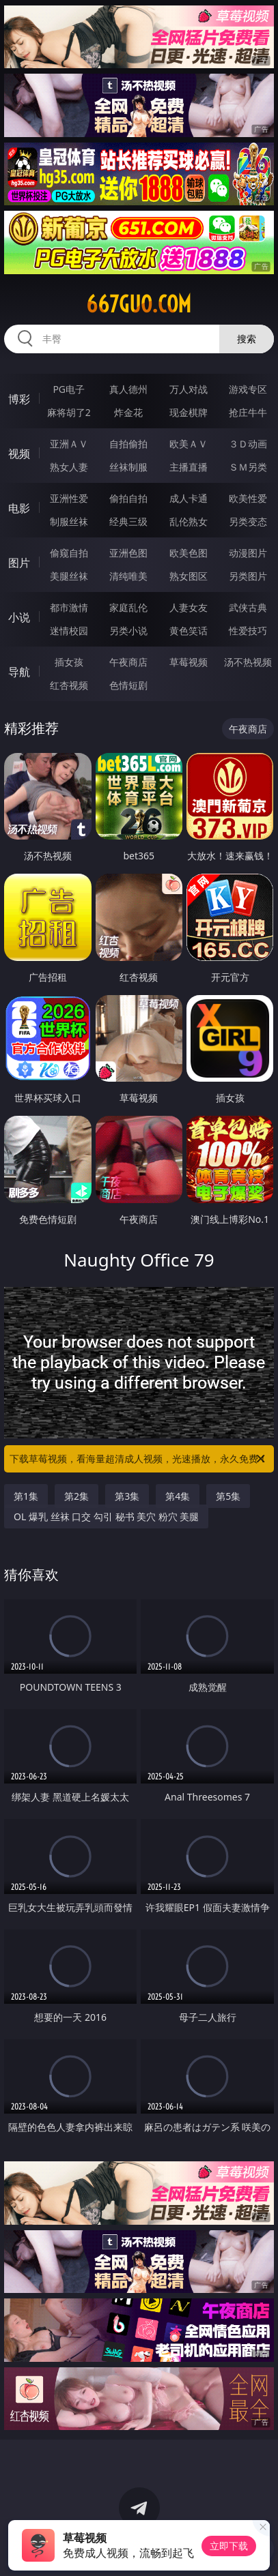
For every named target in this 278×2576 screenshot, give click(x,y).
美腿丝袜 (69, 575)
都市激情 (69, 607)
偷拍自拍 (128, 498)
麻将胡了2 (69, 412)
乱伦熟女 (188, 521)
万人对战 (188, 389)
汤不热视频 (248, 661)
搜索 (246, 338)
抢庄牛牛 (248, 412)
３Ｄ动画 (248, 443)
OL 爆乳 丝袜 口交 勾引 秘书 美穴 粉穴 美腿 (106, 1516)
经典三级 (128, 521)
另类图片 (248, 575)
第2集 (76, 1496)
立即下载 (229, 2545)
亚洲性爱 (69, 498)
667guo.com (138, 304)
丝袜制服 (128, 466)
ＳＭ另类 (248, 466)
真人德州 (128, 389)
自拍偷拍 (128, 443)
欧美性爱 (248, 498)
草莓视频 (188, 661)
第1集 (26, 1496)
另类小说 (128, 630)
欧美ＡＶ (188, 443)
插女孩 (69, 661)
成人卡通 (188, 498)
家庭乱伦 (128, 607)
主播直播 (188, 466)
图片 (19, 562)
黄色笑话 (188, 630)
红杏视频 (69, 685)
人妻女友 (188, 607)
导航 (19, 671)
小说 (19, 617)
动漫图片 (248, 552)
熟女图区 (188, 575)
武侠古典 (248, 607)
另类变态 (248, 521)
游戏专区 (248, 389)
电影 (19, 508)
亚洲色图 (128, 552)
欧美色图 (188, 552)
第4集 (177, 1496)
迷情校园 (69, 630)
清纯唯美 (128, 575)
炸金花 (128, 412)
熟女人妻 (69, 466)
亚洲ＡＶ (69, 443)
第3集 (127, 1496)
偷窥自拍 (69, 552)
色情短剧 (128, 685)
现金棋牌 (188, 412)
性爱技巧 (248, 630)
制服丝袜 (69, 521)
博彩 (19, 398)
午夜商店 (128, 661)
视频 (19, 453)
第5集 (228, 1496)
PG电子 (69, 389)
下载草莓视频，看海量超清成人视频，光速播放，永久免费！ (139, 1459)
